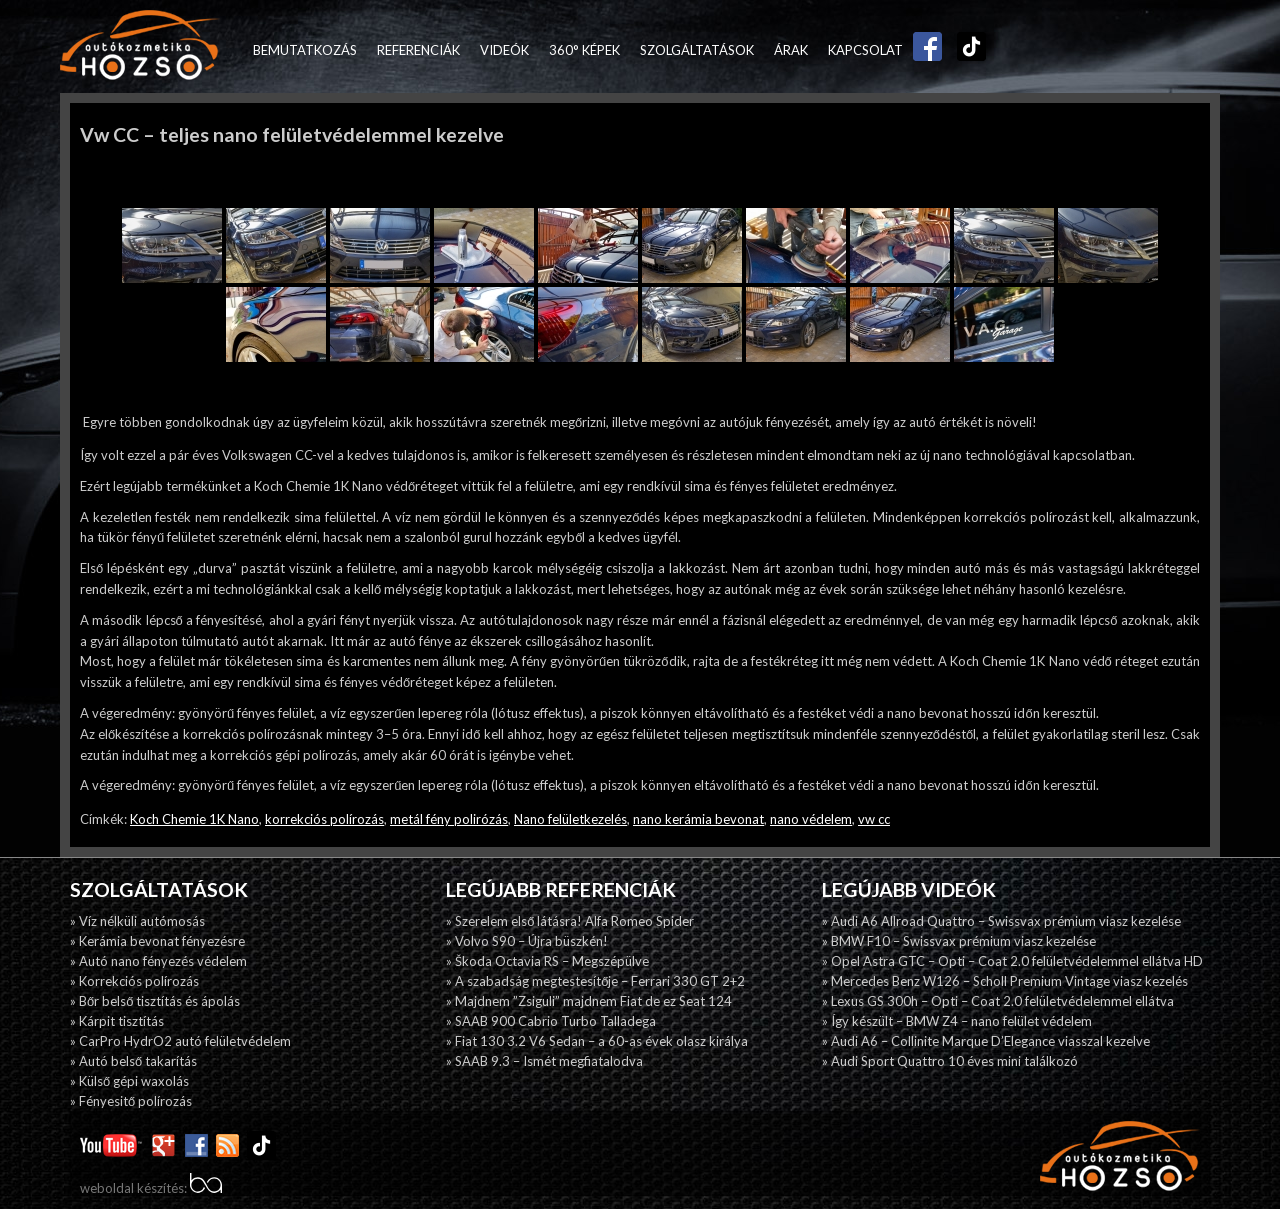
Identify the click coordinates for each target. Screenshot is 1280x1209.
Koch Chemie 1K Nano (194, 819)
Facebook (923, 50)
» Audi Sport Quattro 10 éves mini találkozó (950, 1061)
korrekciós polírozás (324, 819)
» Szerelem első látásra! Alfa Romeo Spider (570, 921)
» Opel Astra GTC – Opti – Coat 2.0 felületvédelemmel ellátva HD (1012, 961)
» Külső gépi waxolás (129, 1081)
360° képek (584, 50)
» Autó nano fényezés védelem (158, 961)
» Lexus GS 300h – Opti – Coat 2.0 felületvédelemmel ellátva (998, 1001)
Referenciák (418, 50)
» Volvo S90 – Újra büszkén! (527, 941)
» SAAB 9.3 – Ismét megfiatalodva (544, 1061)
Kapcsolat (865, 50)
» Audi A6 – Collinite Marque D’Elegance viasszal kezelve (986, 1041)
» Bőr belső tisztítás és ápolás (155, 1001)
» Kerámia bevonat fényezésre (157, 941)
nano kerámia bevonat (698, 819)
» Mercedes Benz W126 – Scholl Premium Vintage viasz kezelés (1005, 981)
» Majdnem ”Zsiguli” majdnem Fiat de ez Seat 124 (589, 1001)
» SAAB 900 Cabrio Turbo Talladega (551, 1021)
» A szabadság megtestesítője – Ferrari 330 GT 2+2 (595, 981)
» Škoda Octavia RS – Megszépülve (547, 961)
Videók (504, 50)
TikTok (967, 50)
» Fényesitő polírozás (131, 1101)
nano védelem (811, 819)
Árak (791, 50)
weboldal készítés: (151, 1188)
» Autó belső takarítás (133, 1061)
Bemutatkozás (305, 50)
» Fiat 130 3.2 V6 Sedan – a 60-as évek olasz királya (597, 1041)
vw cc (874, 819)
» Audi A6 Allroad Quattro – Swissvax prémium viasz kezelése (1001, 921)
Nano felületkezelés (570, 819)
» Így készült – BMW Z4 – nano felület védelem (957, 1021)
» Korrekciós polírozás (134, 981)
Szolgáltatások (697, 50)
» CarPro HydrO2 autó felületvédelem (180, 1041)
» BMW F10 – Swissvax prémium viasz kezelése (959, 941)
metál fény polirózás (449, 819)
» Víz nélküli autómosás (137, 921)
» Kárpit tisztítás (117, 1021)
